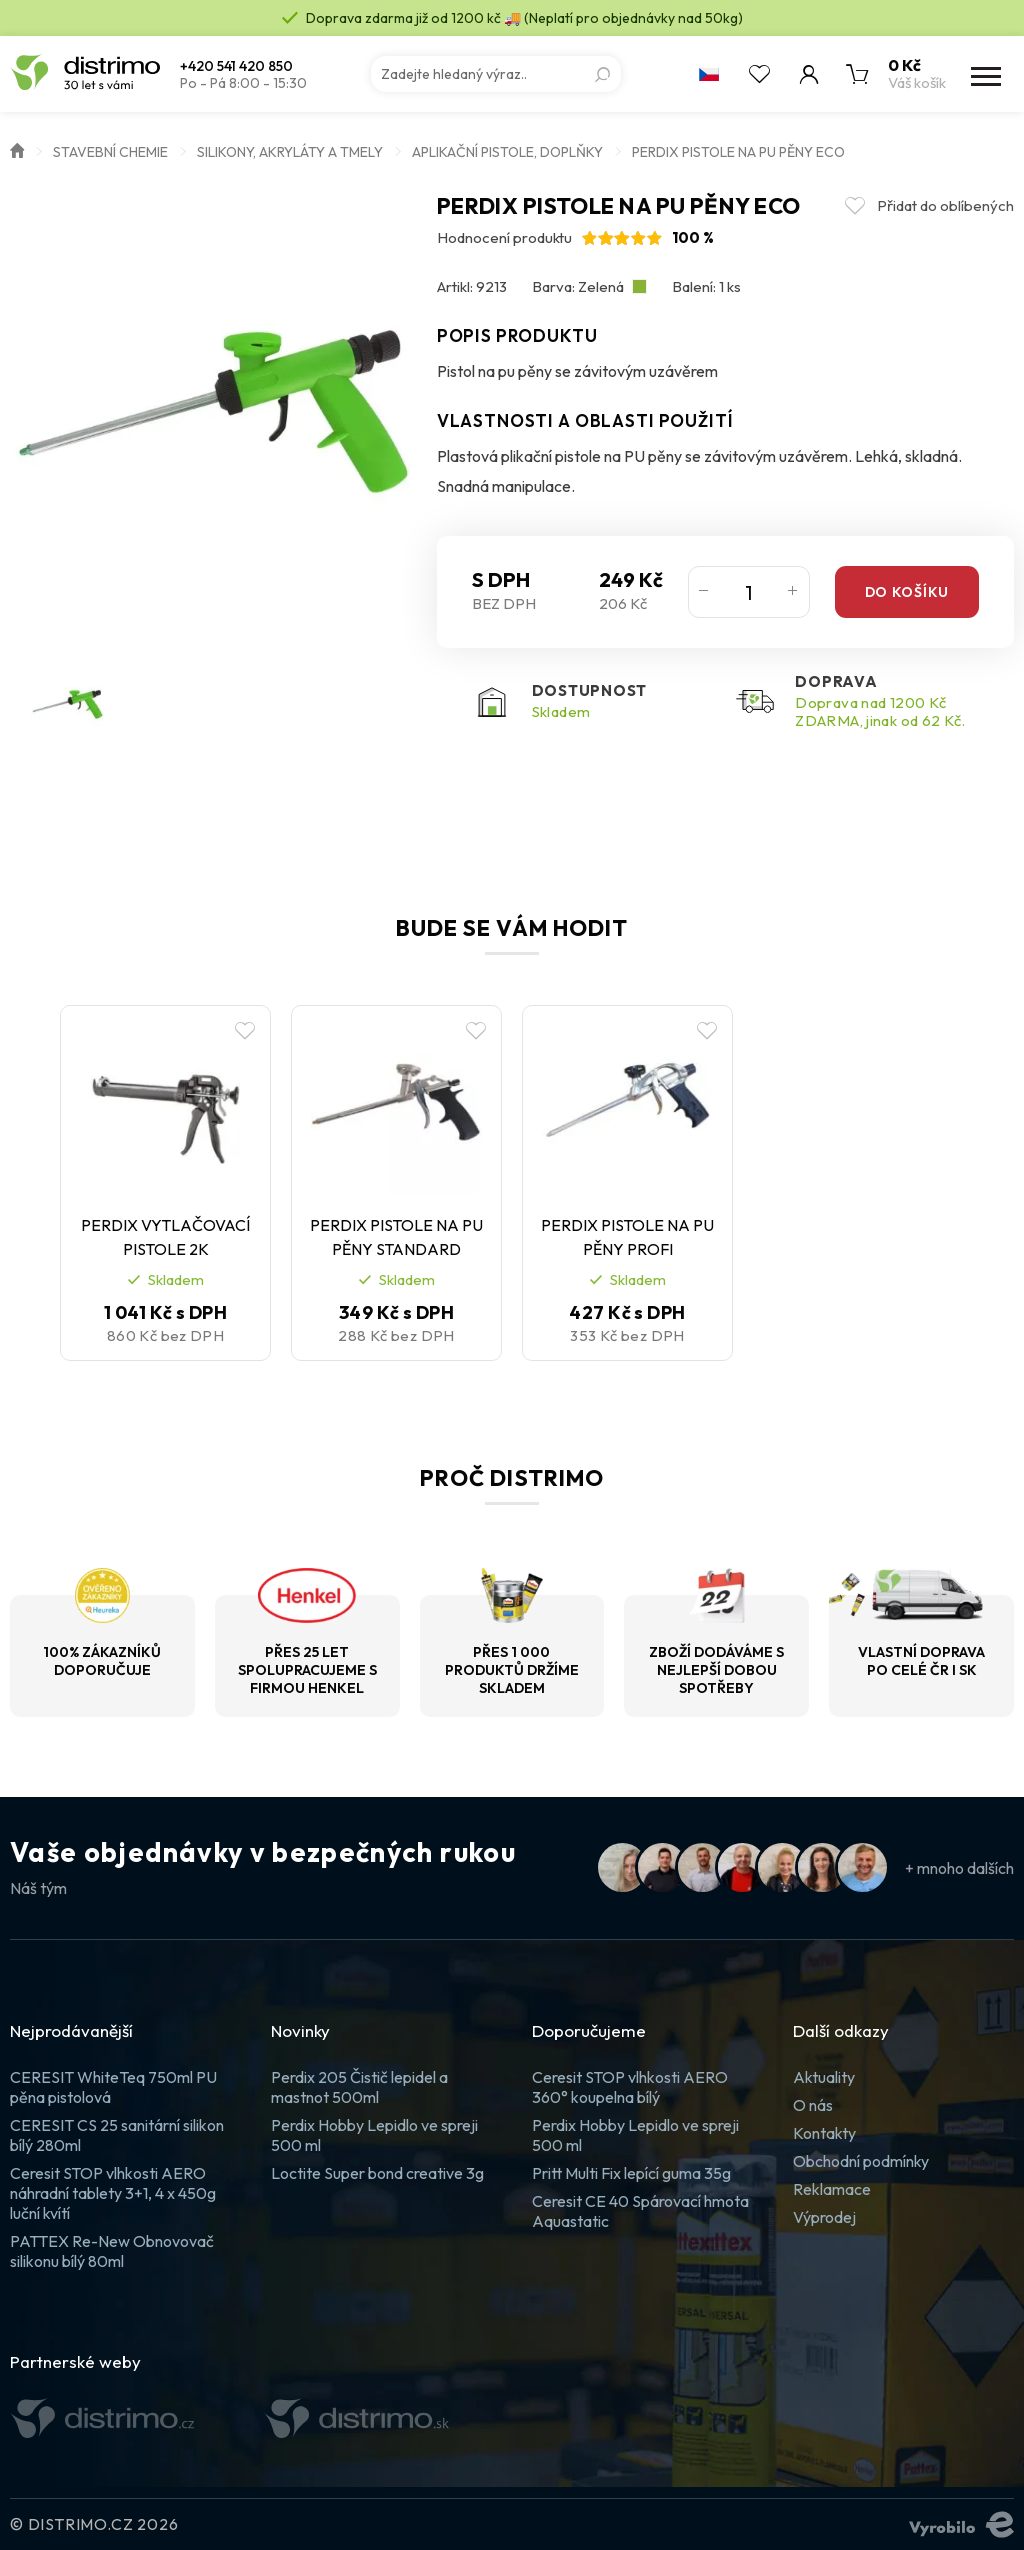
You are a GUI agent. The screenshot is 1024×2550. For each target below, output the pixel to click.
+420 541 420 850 (236, 66)
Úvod (17, 149)
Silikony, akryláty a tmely (290, 152)
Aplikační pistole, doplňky (507, 152)
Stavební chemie (110, 152)
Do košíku (907, 592)
